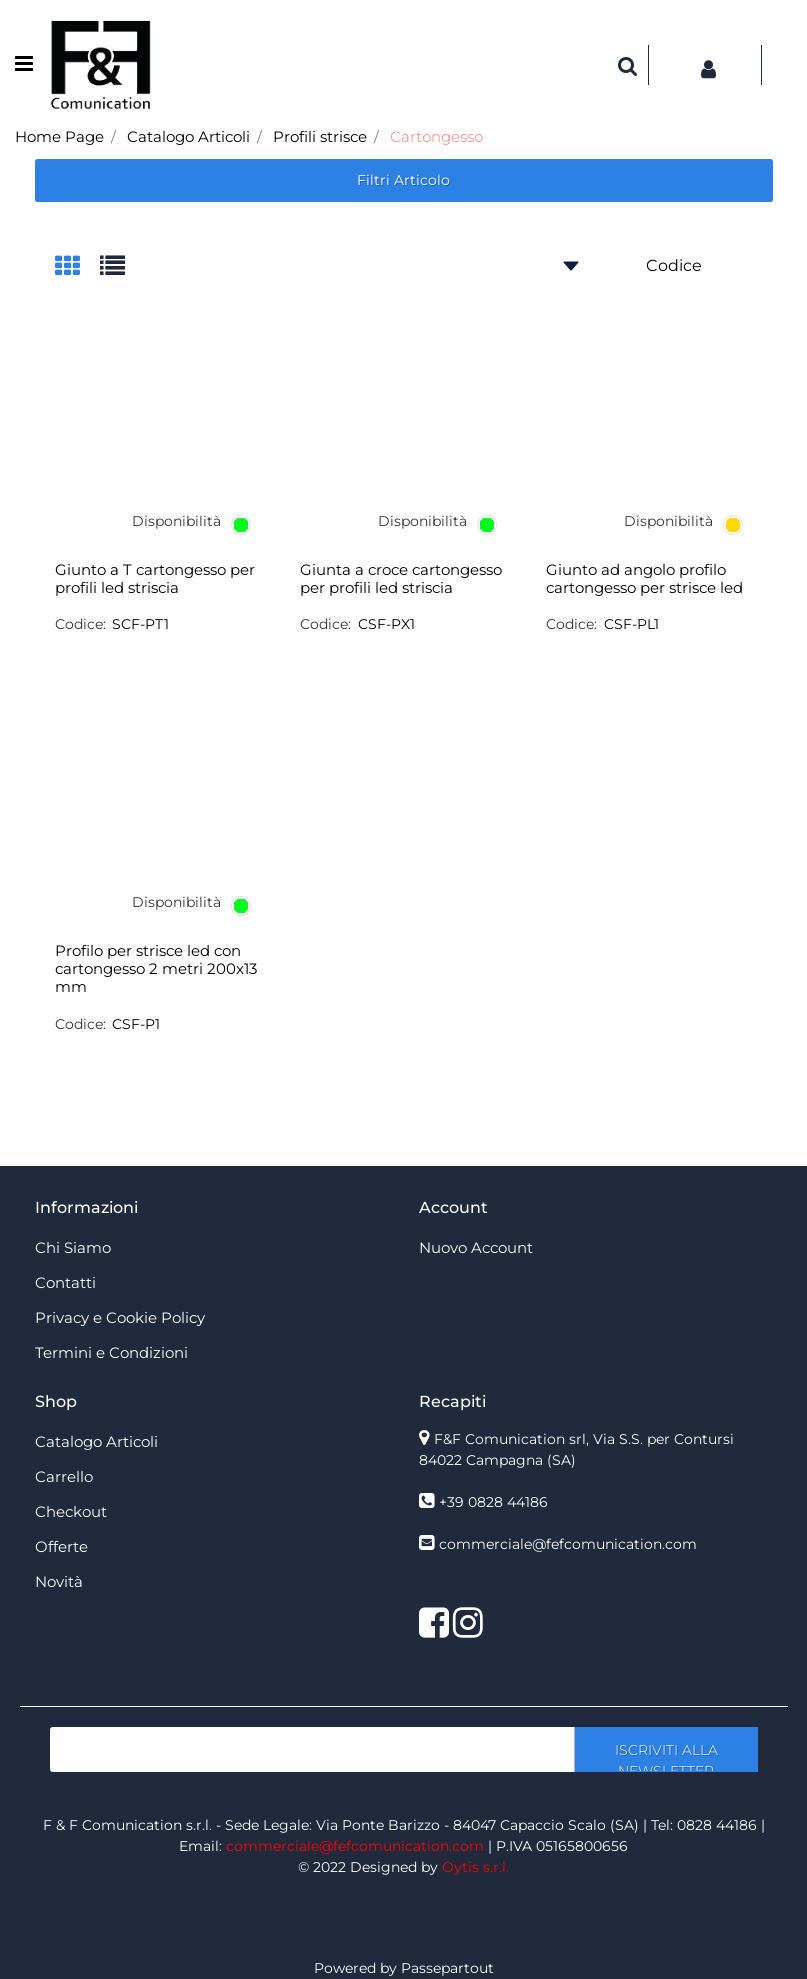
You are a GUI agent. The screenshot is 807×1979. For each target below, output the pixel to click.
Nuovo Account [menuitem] (476, 1247)
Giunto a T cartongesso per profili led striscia (155, 579)
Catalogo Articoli (188, 136)
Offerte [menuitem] (61, 1546)
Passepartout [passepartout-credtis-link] (447, 1968)
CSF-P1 (136, 1024)
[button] (666, 1749)
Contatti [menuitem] (65, 1282)
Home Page (59, 136)
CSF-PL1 (631, 624)
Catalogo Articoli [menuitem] (96, 1441)
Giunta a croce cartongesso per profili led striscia (401, 579)
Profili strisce (320, 136)
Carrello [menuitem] (64, 1476)
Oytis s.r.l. (475, 1867)
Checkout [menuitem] (71, 1511)
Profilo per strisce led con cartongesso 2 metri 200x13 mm (156, 969)
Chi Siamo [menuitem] (73, 1247)
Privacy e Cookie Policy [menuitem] (120, 1317)
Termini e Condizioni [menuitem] (111, 1352)
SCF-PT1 (140, 624)
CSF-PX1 (386, 624)
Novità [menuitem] (59, 1581)
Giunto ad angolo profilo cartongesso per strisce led (644, 579)
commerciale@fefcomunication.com (568, 1544)
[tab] (77, 267)
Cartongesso (436, 136)
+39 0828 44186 (493, 1502)
